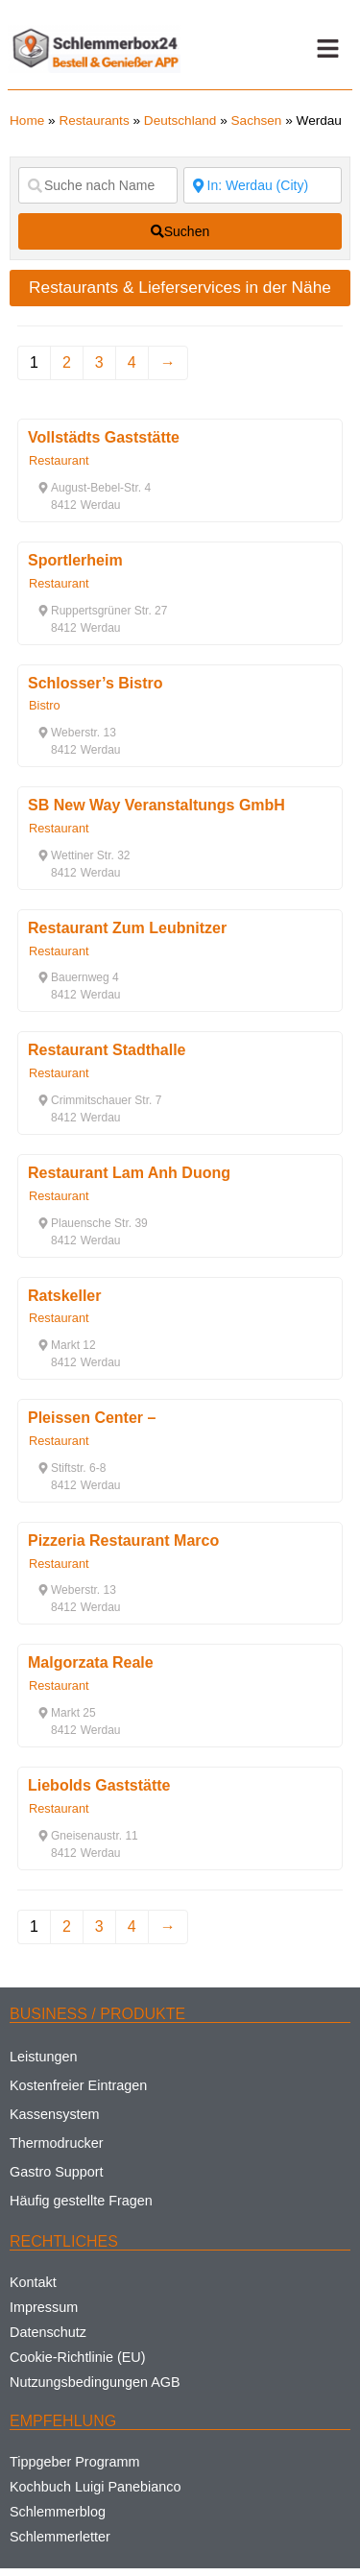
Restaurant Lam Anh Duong (129, 1173)
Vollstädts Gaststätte (104, 437)
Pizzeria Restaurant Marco (123, 1540)
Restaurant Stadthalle (106, 1050)
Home (27, 120)
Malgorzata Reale (91, 1662)
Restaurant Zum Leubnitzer (127, 928)
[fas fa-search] (180, 231)
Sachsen (256, 120)
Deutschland (180, 120)
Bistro (44, 705)
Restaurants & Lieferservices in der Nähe (180, 287)
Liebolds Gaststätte (99, 1785)
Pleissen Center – (92, 1417)
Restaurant (59, 460)
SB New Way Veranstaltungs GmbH (156, 805)
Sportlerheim (75, 560)
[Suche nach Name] (98, 185)
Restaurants (94, 120)
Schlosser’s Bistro (95, 683)
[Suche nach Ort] (263, 185)
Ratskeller (65, 1296)
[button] (327, 49)
